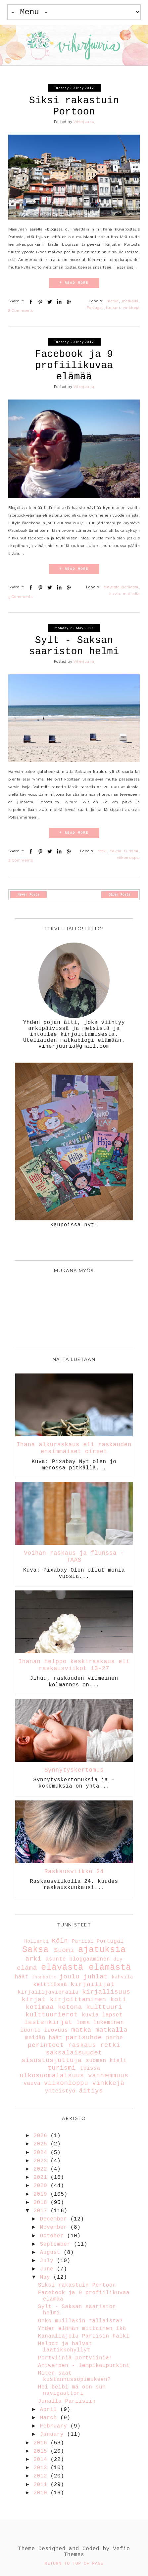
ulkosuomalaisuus (52, 2075)
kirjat (34, 1999)
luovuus (56, 2030)
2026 (41, 2136)
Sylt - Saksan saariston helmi (74, 646)
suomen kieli (106, 2061)
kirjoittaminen (78, 1999)
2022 (41, 2169)
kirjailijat (93, 1984)
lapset (112, 2015)
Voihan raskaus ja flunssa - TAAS (74, 1556)
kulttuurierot (51, 2014)
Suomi (64, 1950)
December (55, 2219)
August (52, 2253)
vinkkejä (131, 307)
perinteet (46, 2045)
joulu (69, 1976)
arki (33, 1959)
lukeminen (108, 2023)
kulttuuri (104, 2007)
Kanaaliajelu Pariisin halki (84, 2336)
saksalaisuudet (74, 2052)
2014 (41, 2460)
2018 (41, 2203)
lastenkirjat (48, 2022)
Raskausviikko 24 (74, 1871)
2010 (41, 2493)
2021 (41, 2177)
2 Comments (20, 860)
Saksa (115, 851)
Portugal (95, 307)
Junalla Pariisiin (67, 2401)
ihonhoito (44, 1977)
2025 (41, 2144)
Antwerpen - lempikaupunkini (84, 2366)
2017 (41, 2211)
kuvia (114, 593)
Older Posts (119, 895)
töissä (90, 2068)
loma (83, 2023)
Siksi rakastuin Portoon (74, 106)
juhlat (95, 1976)
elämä (27, 1968)
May (47, 2277)
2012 (41, 2476)
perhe (114, 2038)
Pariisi (83, 1941)
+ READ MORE (73, 283)
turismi (113, 307)
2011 (41, 2485)
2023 (41, 2161)
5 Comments (20, 596)
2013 (41, 2468)
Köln (60, 1941)
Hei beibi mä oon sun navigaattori (72, 2390)
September (57, 2244)
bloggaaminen (89, 1959)
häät (21, 1977)
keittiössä (50, 1985)
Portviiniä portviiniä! (75, 2358)
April (50, 2410)
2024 (41, 2153)
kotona (70, 2007)
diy (118, 1959)
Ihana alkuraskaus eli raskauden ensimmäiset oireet (74, 1448)
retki (102, 851)
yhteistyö (60, 2091)
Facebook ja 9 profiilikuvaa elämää (74, 365)
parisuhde (84, 2037)
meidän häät (44, 2038)
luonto (31, 2030)
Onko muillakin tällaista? (80, 2321)
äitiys (91, 2090)
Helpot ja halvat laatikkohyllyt (65, 2347)
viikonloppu (128, 857)
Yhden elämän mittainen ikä (82, 2329)
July (48, 2261)
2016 (41, 2443)
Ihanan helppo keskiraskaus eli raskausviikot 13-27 (74, 1665)
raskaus (82, 2045)
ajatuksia (102, 1950)
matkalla (130, 301)
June (48, 2269)
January (53, 2434)
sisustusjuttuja (52, 2060)
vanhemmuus (108, 2075)
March (50, 2418)
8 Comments (20, 310)
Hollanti (36, 1941)
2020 (41, 2186)
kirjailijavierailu (48, 1992)
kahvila (122, 1977)
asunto (56, 1959)
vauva (32, 2084)
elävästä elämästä (121, 587)
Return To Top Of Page (74, 2563)
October (53, 2236)
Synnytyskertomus (74, 1770)
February (55, 2426)
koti (118, 1999)
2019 (41, 2194)
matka (113, 301)
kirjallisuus (106, 1992)
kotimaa (40, 2007)
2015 (41, 2451)
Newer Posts (28, 895)
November (55, 2227)
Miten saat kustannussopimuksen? (74, 2376)
